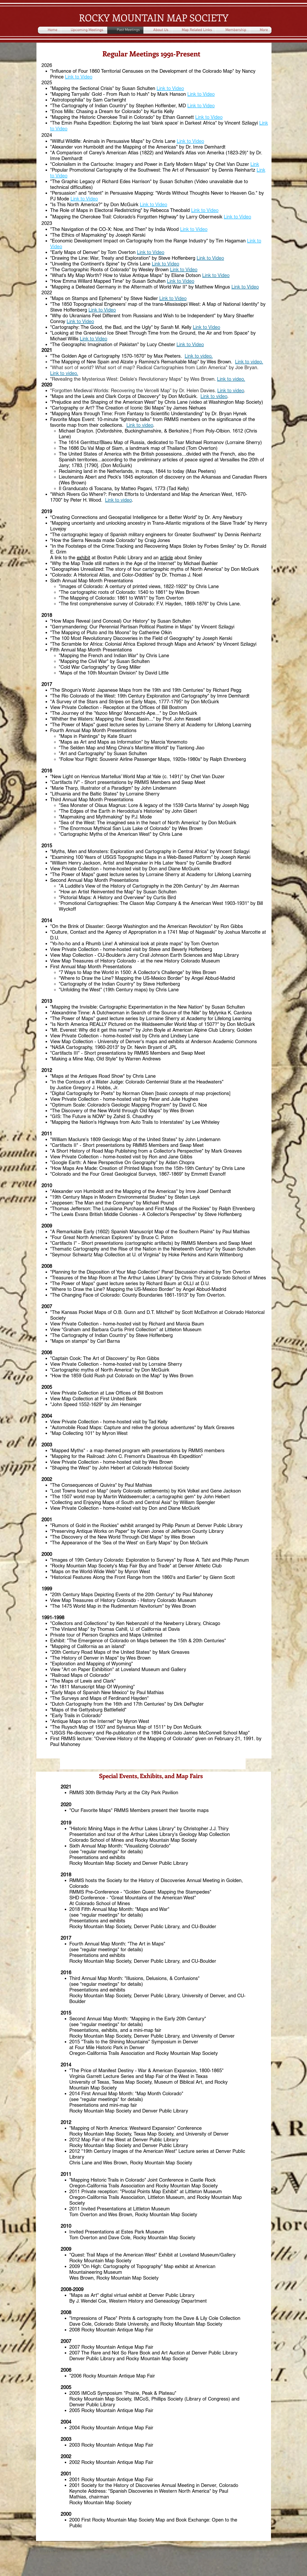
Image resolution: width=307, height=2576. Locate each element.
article (166, 557)
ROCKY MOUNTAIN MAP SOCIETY (153, 17)
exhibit (83, 557)
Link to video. (199, 356)
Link (254, 164)
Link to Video (78, 77)
